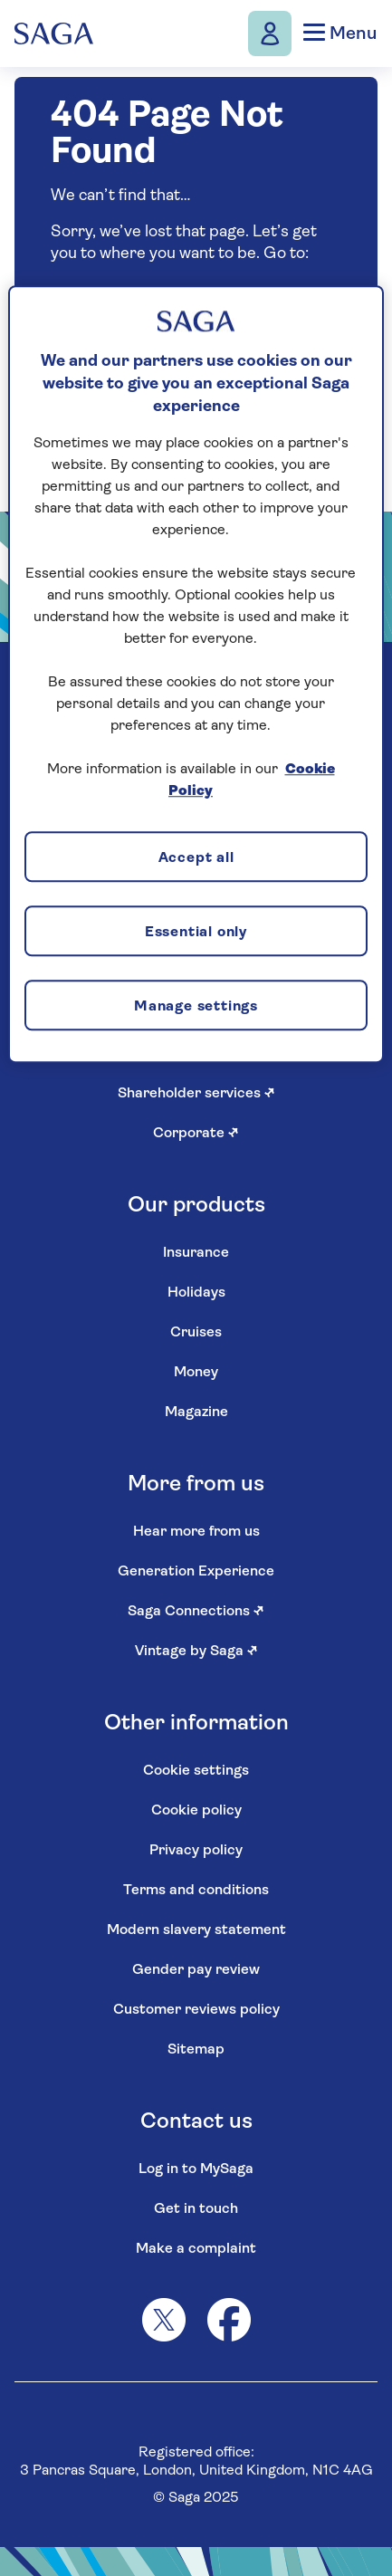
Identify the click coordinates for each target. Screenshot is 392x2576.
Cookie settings (196, 1771)
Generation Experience (196, 1572)
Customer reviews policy (196, 2010)
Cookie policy (196, 1811)
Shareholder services (196, 1094)
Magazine (196, 1412)
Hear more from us (196, 1532)
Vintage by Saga (196, 1651)
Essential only (196, 932)
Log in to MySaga (196, 2169)
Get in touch (196, 2209)
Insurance (196, 1253)
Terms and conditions (196, 1890)
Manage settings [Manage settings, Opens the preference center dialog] (196, 1007)
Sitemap (196, 2050)
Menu (340, 33)
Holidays (196, 1293)
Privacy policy (196, 1850)
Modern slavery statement (196, 1930)
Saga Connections (196, 1611)
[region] (196, 674)
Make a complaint (196, 2249)
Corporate (196, 1133)
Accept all (196, 858)
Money (196, 1372)
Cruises (196, 1333)
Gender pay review (196, 1970)
